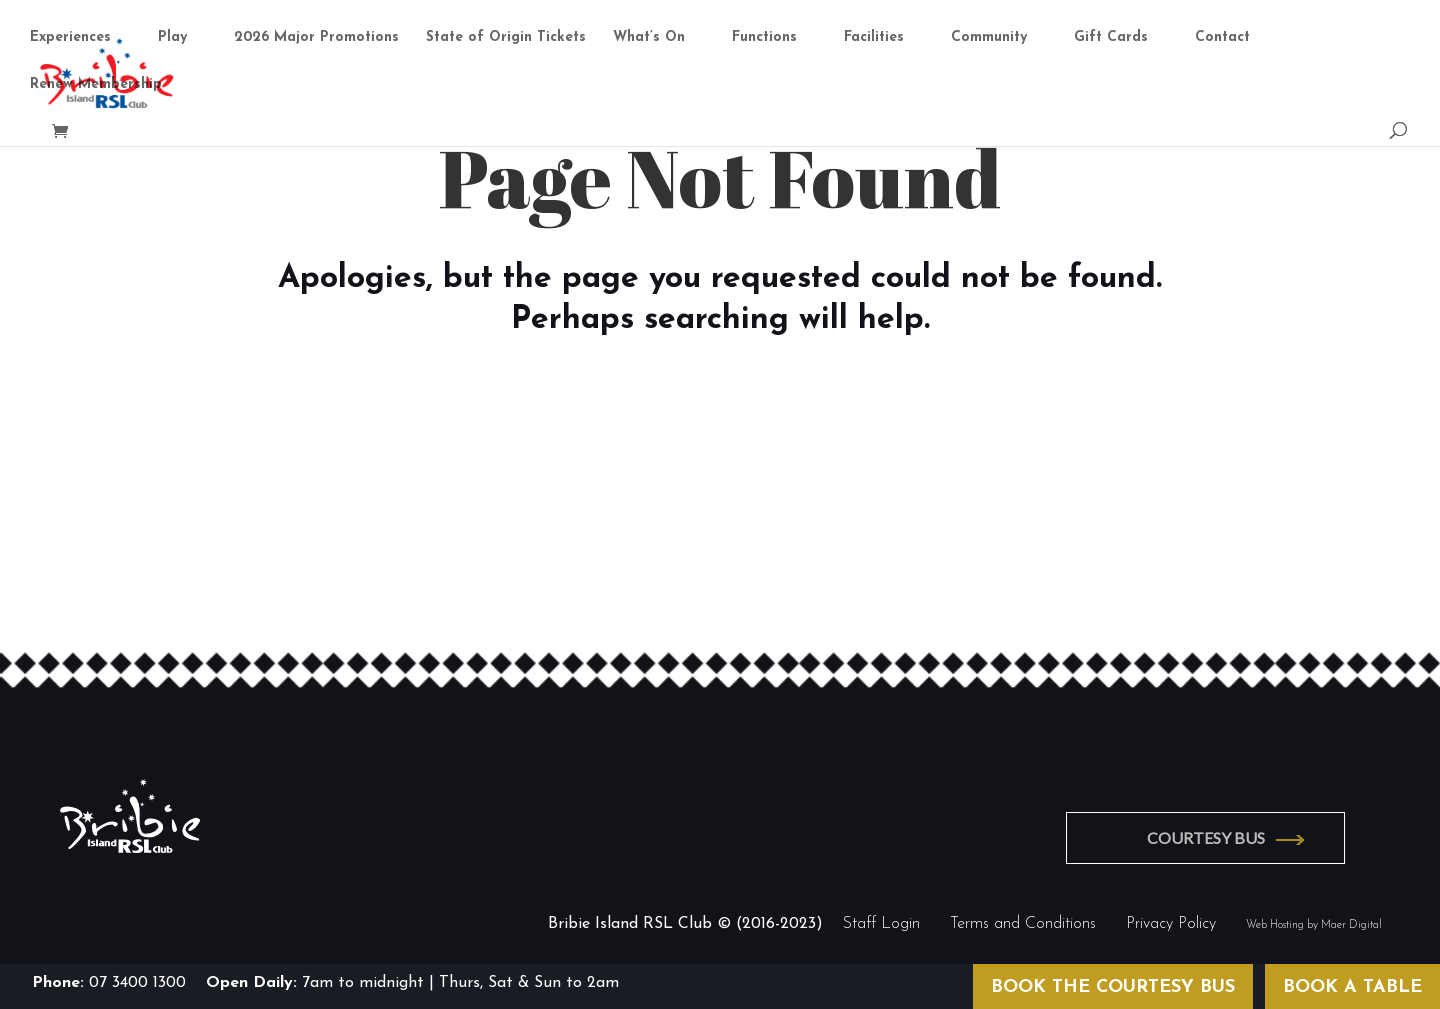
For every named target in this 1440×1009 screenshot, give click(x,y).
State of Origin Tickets (506, 40)
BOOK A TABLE (1352, 987)
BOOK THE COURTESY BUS (1113, 987)
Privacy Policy (1171, 920)
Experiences (70, 40)
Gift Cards (1111, 40)
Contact (1222, 40)
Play (172, 40)
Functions (764, 40)
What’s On (649, 40)
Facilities (874, 40)
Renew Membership (96, 87)
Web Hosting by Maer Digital (1314, 921)
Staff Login (881, 920)
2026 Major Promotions (316, 40)
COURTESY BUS (1218, 835)
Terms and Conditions (1023, 920)
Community (989, 40)
